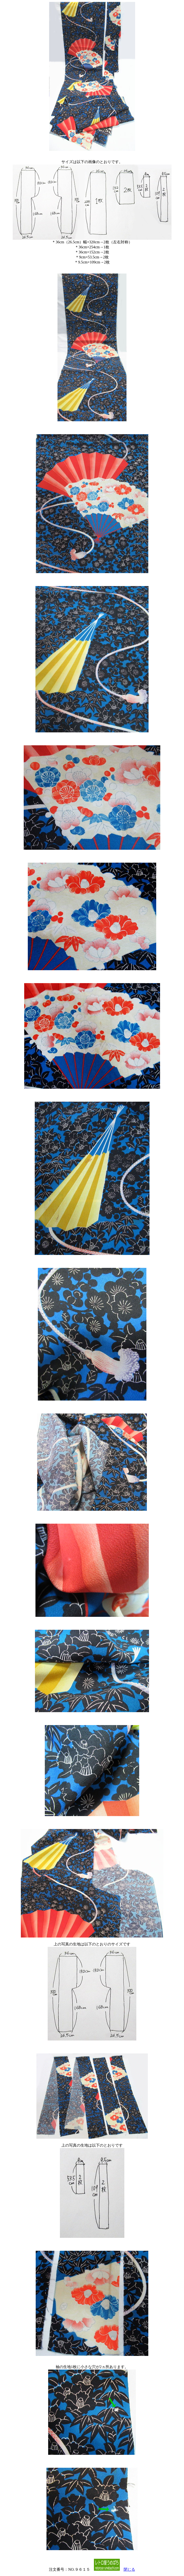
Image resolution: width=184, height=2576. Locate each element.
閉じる (129, 2569)
